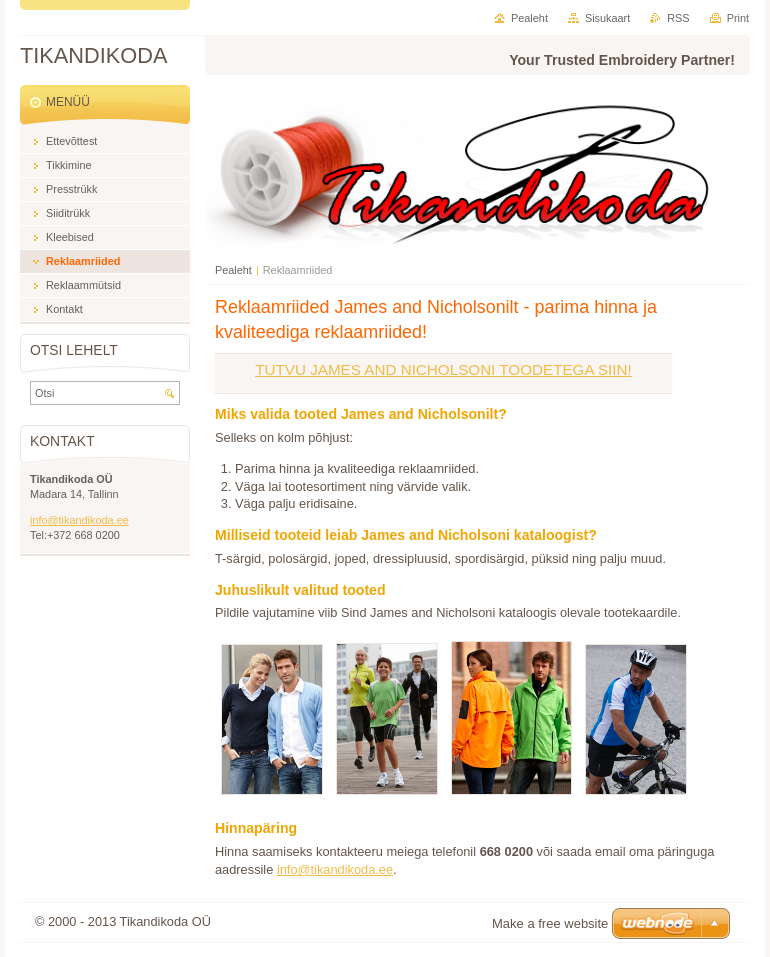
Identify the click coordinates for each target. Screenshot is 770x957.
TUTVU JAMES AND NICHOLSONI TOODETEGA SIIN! (443, 369)
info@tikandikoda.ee (335, 869)
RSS (678, 18)
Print (738, 18)
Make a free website (550, 923)
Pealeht (233, 270)
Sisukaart (607, 18)
